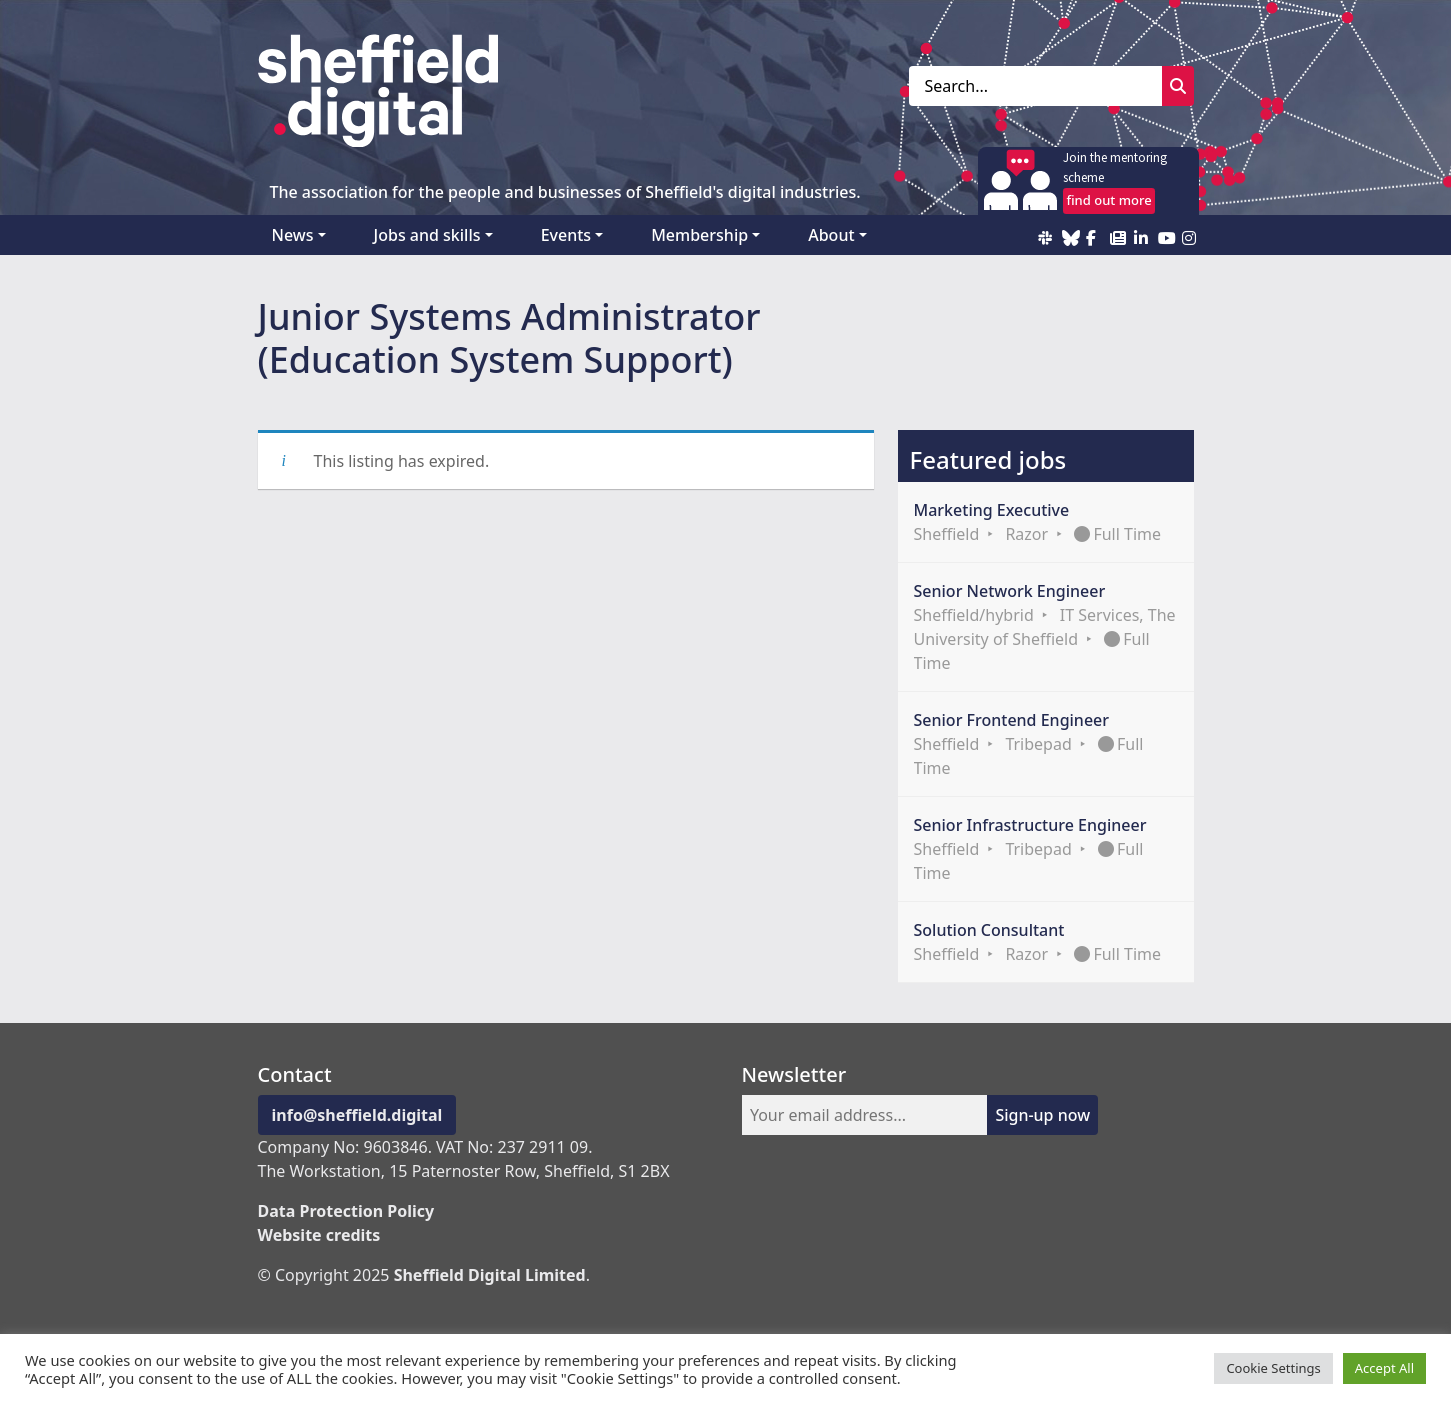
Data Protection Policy (346, 1211)
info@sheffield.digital (357, 1115)
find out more (1108, 200)
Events (566, 235)
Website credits (319, 1235)
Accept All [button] (1384, 1368)
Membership (699, 235)
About (831, 235)
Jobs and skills (427, 235)
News (293, 235)
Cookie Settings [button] (1273, 1368)
